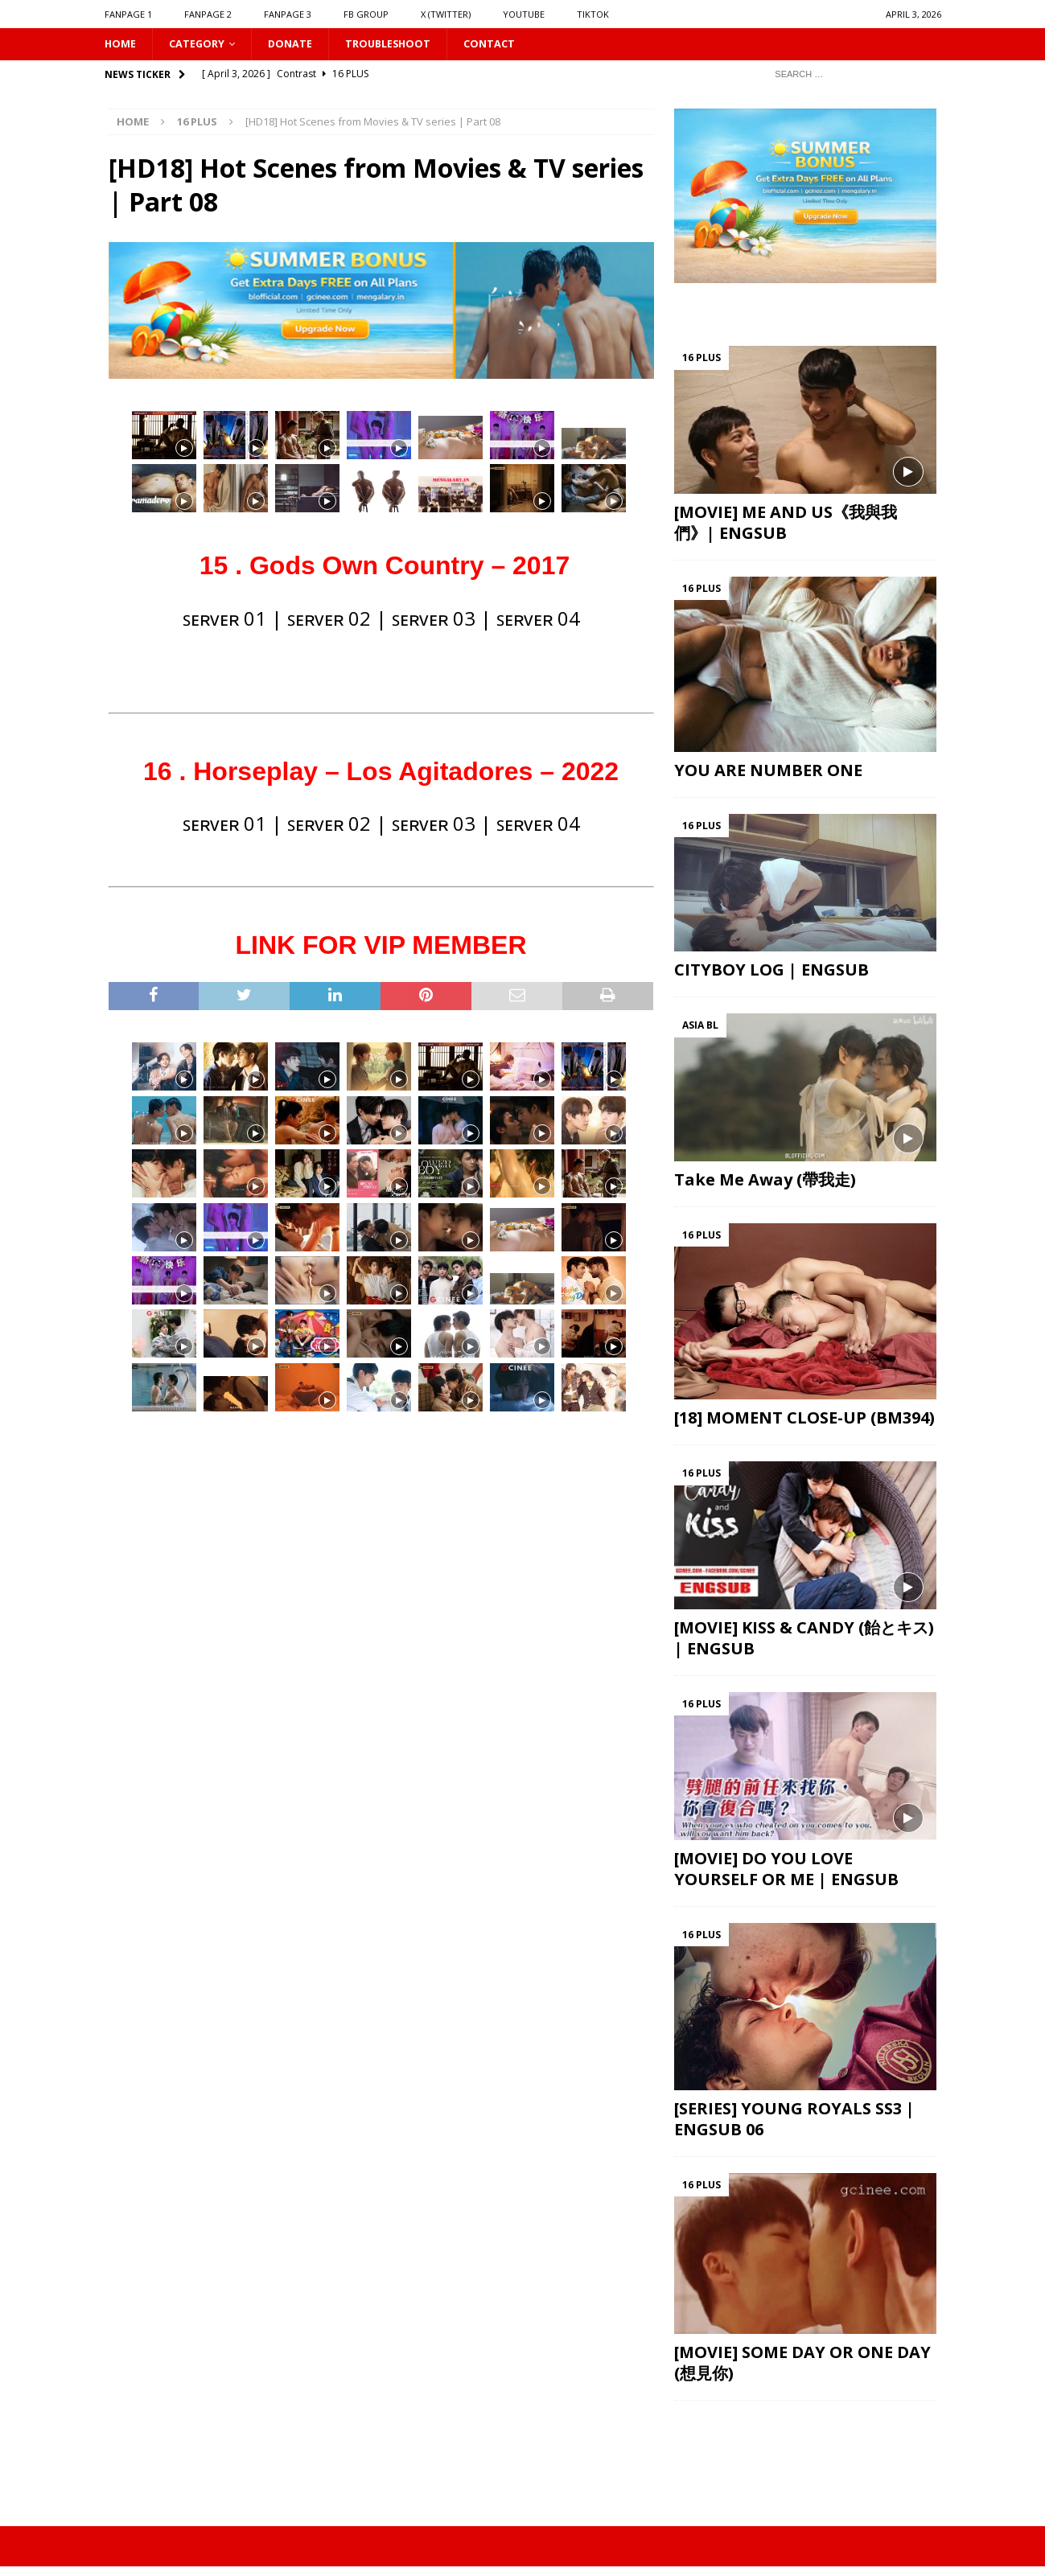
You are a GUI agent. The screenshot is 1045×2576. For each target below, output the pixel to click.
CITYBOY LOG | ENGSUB (771, 972)
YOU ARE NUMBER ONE (768, 772)
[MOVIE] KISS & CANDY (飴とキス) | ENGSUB (804, 1639)
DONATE (300, 44)
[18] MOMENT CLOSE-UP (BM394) (804, 1420)
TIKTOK (593, 14)
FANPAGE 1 (128, 14)
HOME (121, 44)
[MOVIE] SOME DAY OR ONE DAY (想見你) (802, 2365)
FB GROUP (366, 14)
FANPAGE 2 (208, 14)
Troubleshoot (403, 44)
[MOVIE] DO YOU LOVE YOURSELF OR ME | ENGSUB (786, 1870)
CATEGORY (201, 44)
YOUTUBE (524, 14)
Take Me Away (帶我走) (765, 1181)
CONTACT (511, 44)
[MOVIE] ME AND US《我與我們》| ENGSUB (785, 524)
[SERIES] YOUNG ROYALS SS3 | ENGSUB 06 (794, 2120)
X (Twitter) (446, 14)
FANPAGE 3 (287, 14)
